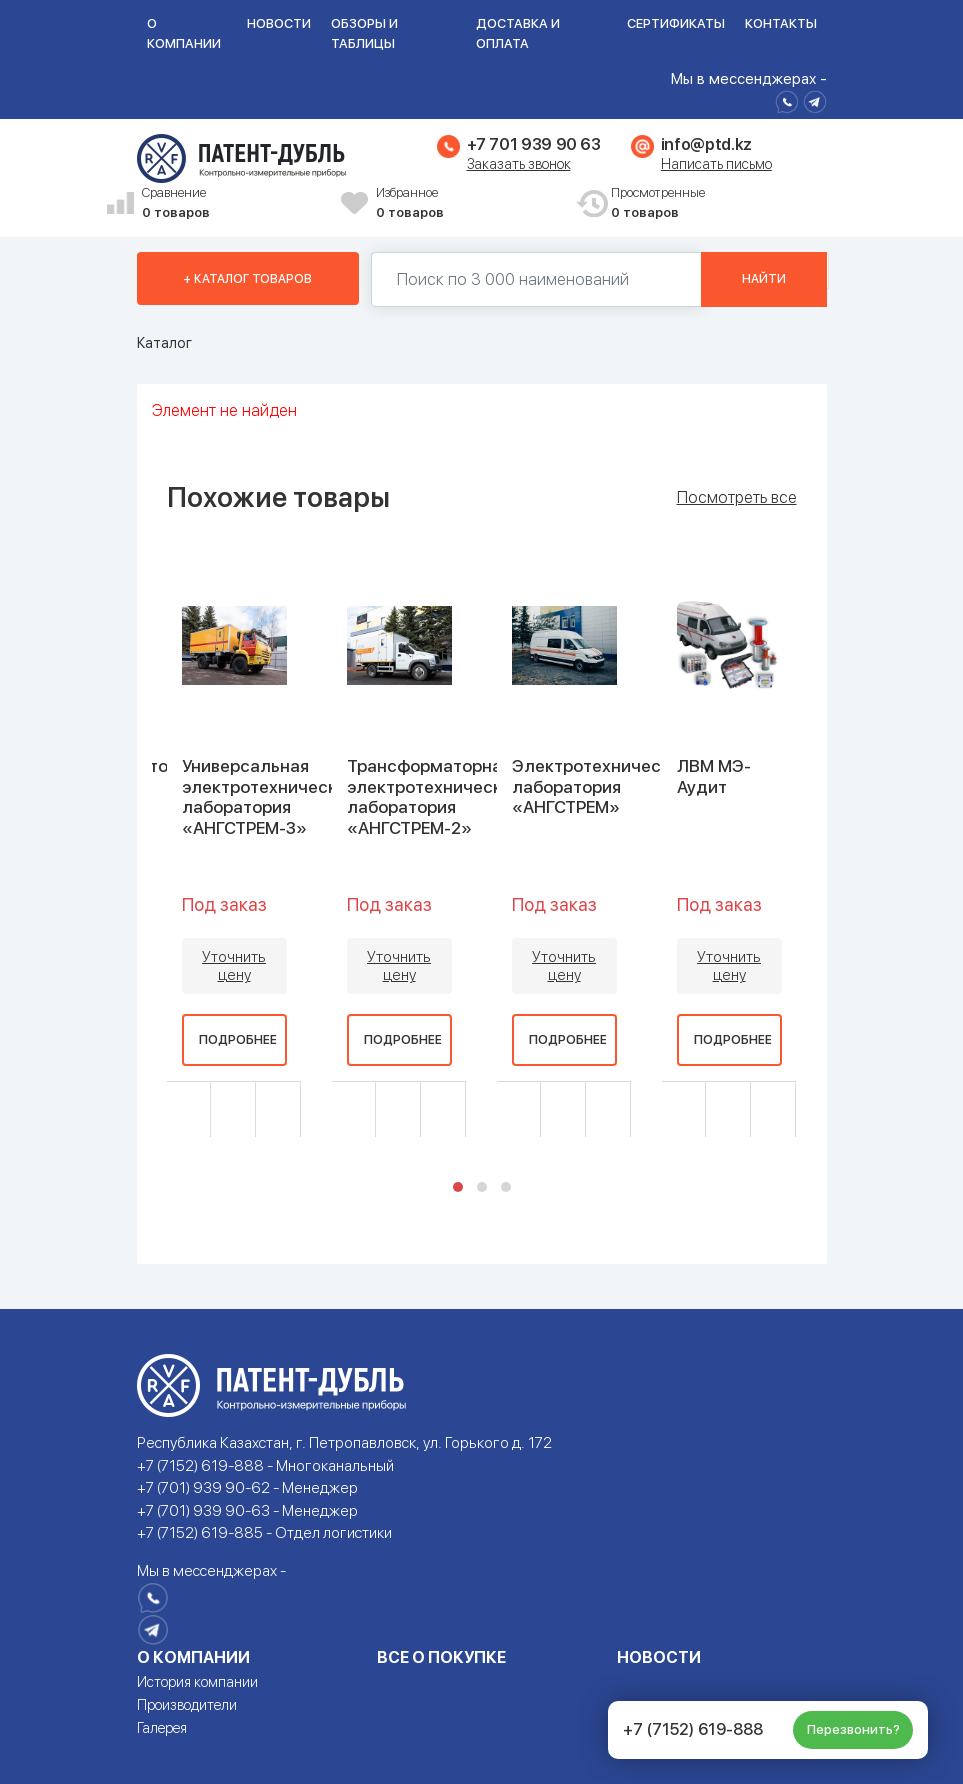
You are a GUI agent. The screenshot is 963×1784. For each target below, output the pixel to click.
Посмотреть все (737, 498)
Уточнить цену (234, 966)
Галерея (162, 1728)
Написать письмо (716, 164)
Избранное (468, 203)
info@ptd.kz (706, 144)
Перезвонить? (853, 1729)
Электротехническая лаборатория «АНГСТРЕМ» (600, 786)
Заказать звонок (519, 164)
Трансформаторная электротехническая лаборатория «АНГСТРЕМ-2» (434, 796)
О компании (184, 33)
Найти (764, 279)
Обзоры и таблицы (364, 33)
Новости (279, 23)
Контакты (781, 23)
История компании (197, 1682)
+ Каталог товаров (247, 279)
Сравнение (234, 203)
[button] (458, 1187)
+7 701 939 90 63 (534, 144)
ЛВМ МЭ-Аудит (714, 776)
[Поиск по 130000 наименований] (536, 279)
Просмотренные (703, 203)
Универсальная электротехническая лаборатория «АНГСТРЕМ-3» (269, 796)
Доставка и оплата (518, 33)
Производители (187, 1705)
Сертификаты (676, 23)
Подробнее (238, 1040)
